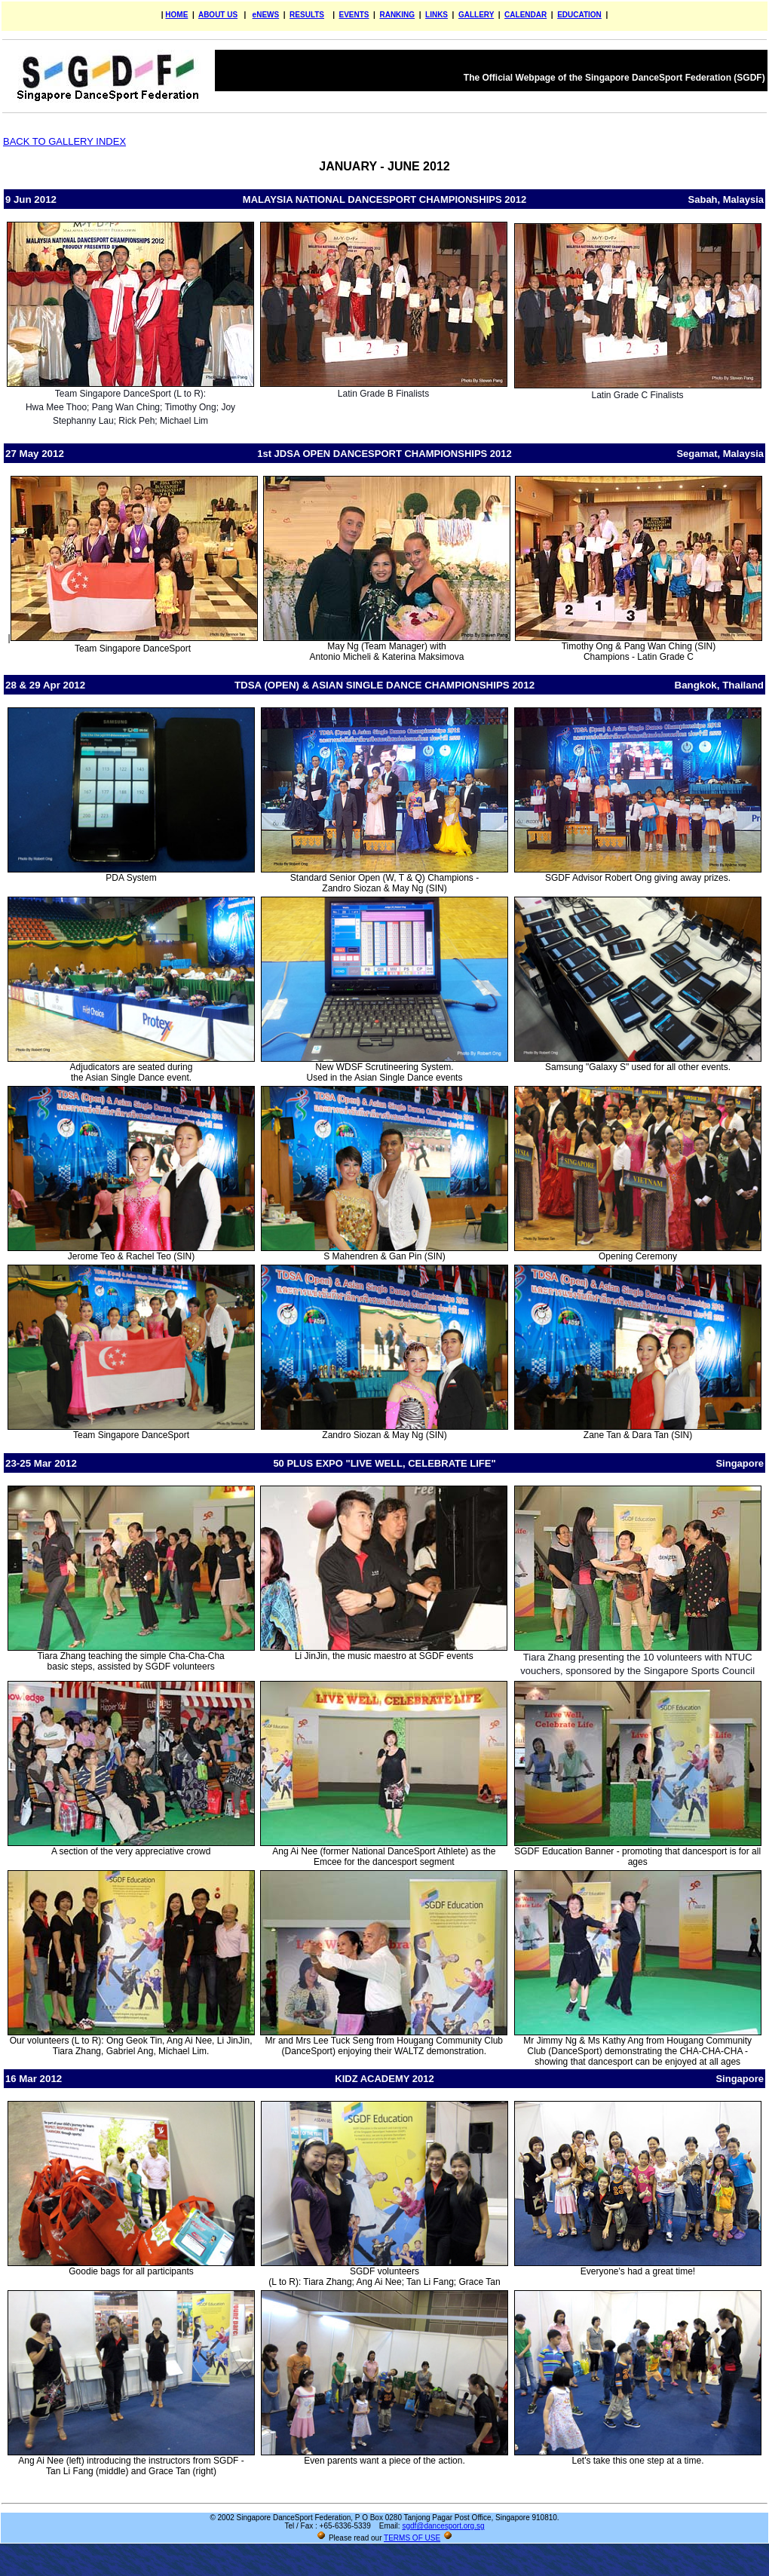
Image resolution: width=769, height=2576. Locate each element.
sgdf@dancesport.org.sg (443, 2526)
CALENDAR (525, 15)
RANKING (397, 15)
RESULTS (307, 15)
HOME (176, 15)
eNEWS (266, 15)
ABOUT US (217, 15)
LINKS (436, 15)
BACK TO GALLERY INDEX (64, 141)
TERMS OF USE (412, 2538)
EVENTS (354, 15)
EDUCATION (579, 15)
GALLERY (476, 15)
